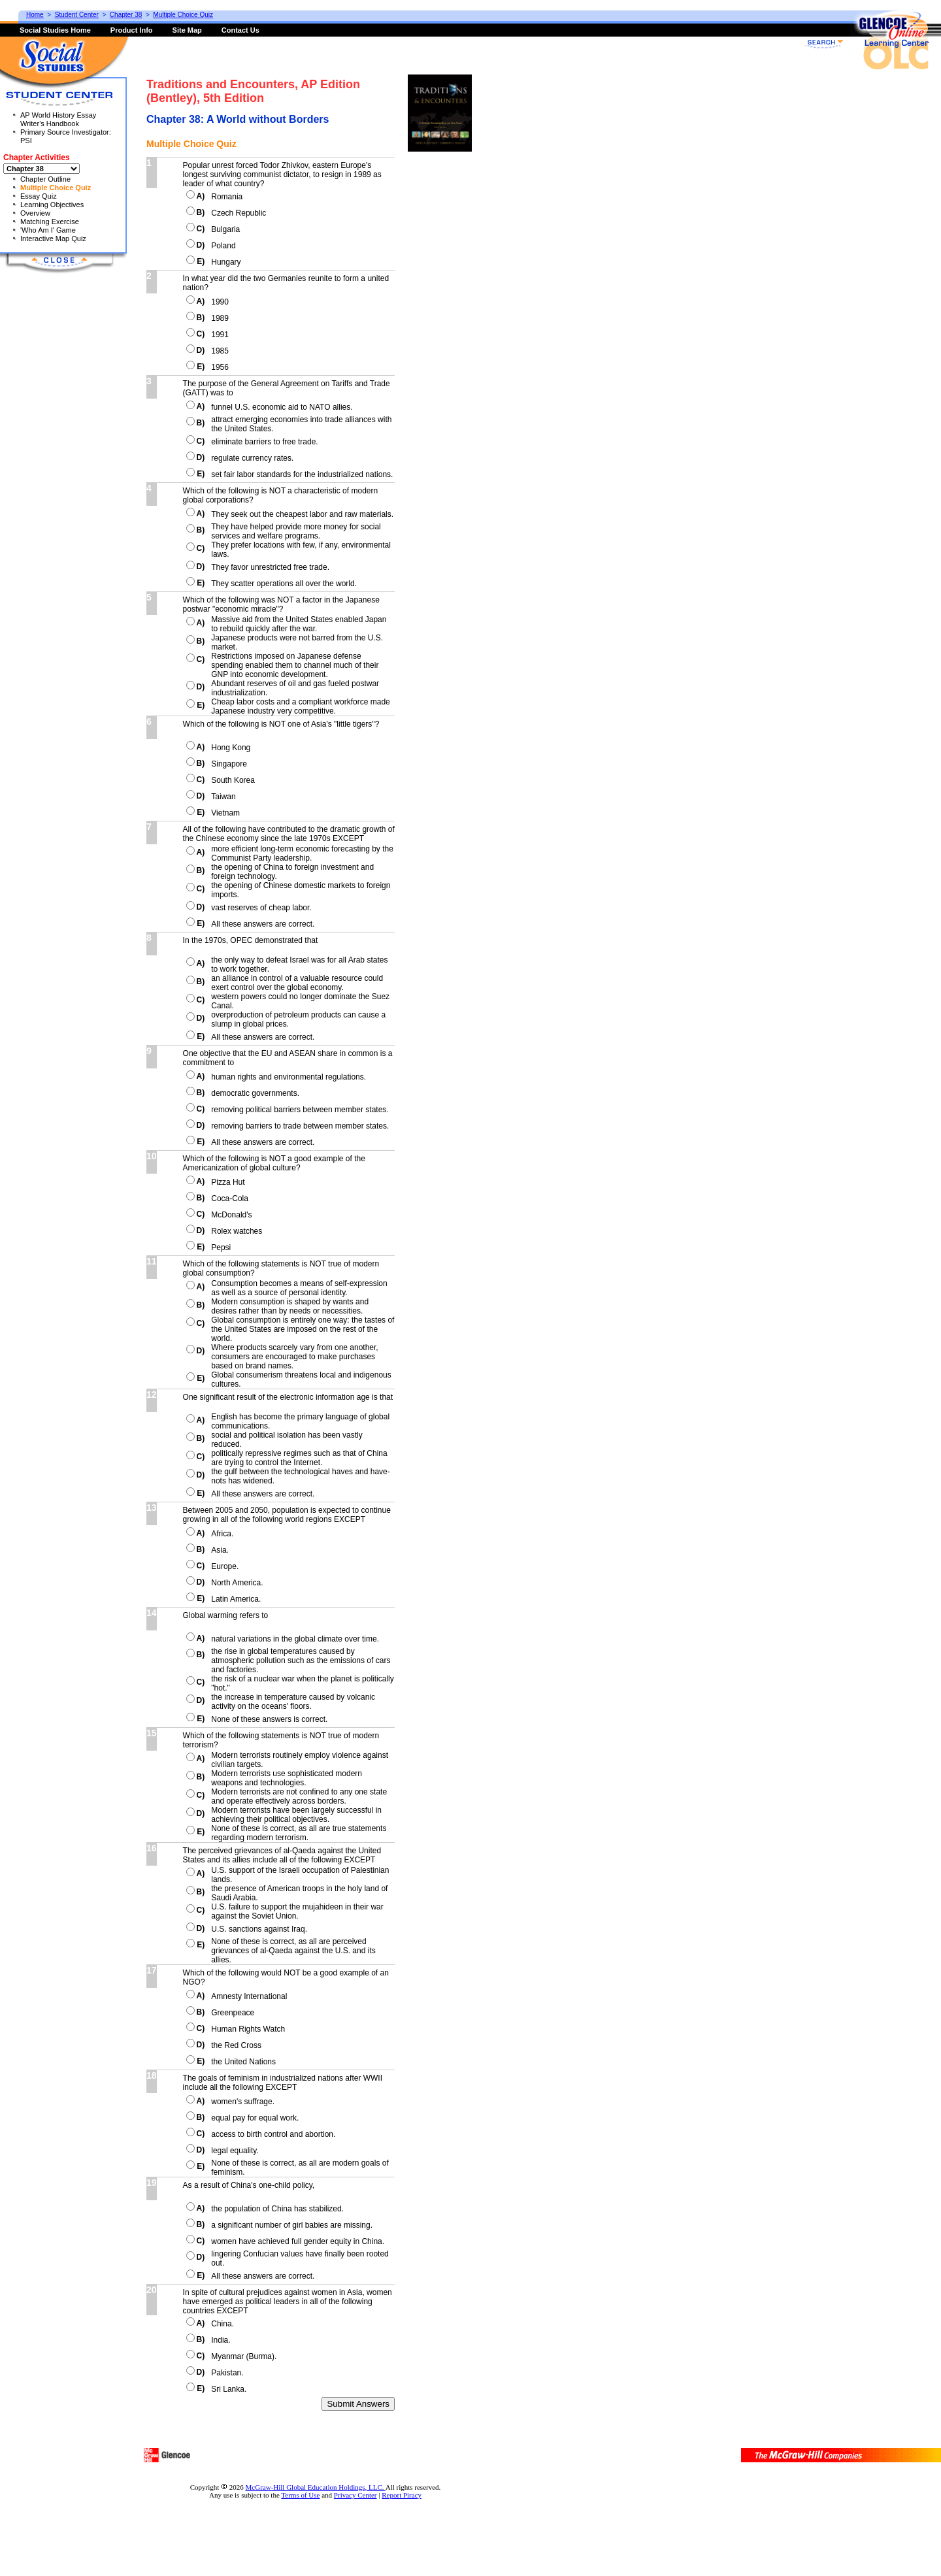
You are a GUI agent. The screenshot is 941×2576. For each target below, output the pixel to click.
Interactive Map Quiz (53, 238)
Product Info (131, 30)
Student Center (77, 14)
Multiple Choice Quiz (55, 187)
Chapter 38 (126, 14)
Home (35, 14)
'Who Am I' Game (48, 230)
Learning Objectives (52, 204)
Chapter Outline (45, 179)
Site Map (187, 30)
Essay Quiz (38, 196)
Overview (35, 213)
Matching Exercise (49, 221)
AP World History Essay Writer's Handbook (58, 119)
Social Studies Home (55, 30)
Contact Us (240, 30)
